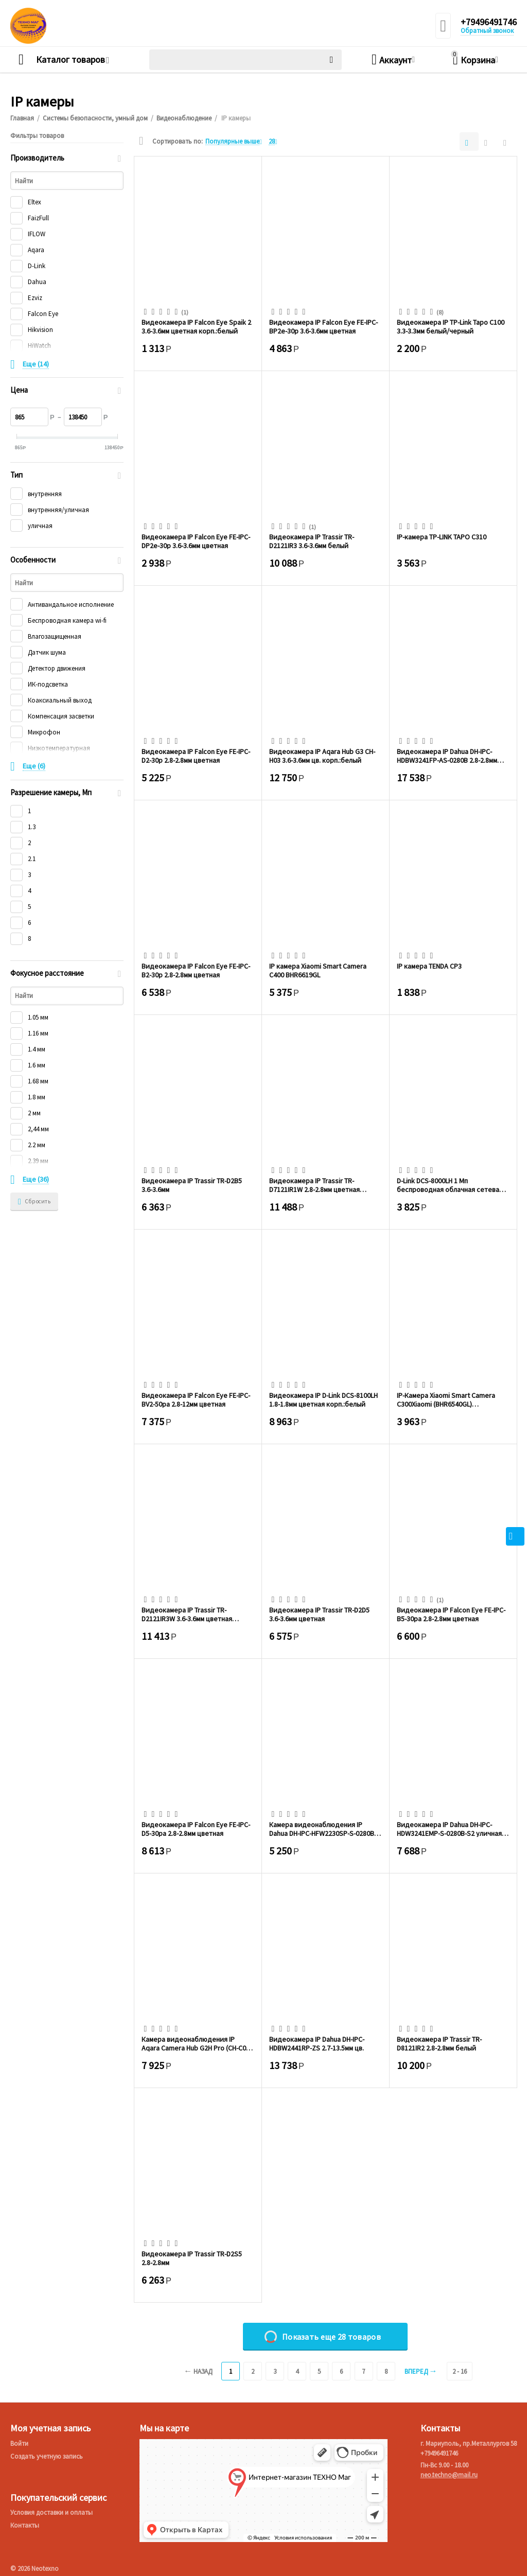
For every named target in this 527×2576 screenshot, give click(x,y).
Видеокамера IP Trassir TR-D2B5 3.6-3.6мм (192, 1185)
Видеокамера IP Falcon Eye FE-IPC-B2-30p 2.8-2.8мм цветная (196, 970)
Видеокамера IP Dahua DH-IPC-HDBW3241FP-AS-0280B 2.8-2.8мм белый (447, 755)
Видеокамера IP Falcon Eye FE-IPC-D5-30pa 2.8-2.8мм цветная (196, 1828)
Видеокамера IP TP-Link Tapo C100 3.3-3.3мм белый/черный (450, 326)
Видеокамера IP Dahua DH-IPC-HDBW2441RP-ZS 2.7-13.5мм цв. (316, 2043)
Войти (19, 2443)
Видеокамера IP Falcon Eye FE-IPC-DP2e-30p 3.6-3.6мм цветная (196, 541)
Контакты (24, 2525)
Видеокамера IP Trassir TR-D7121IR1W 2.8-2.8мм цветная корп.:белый (314, 1185)
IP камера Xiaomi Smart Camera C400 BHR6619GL (317, 970)
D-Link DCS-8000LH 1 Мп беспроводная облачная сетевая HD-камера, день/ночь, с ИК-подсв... (450, 1185)
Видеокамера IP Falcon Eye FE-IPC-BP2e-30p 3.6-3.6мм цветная (323, 326)
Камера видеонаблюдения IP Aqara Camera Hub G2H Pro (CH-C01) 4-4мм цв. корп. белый (197, 2043)
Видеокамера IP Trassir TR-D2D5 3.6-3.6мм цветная (319, 1614)
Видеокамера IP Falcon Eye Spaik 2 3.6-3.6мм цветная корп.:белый (196, 326)
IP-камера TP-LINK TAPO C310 (441, 537)
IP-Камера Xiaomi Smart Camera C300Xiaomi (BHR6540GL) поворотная (446, 1399)
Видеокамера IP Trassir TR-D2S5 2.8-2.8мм (192, 2258)
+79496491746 (489, 22)
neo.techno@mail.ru (449, 2474)
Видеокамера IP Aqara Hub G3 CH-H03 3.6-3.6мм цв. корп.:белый (322, 755)
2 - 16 (459, 2371)
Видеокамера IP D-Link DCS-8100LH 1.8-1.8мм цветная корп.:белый (323, 1399)
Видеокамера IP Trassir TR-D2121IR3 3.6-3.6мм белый (311, 541)
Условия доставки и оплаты (51, 2512)
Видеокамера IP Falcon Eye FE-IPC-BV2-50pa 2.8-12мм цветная (196, 1399)
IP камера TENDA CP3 (429, 966)
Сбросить (34, 1201)
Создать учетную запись (46, 2456)
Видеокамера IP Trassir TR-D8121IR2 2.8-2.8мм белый (439, 2043)
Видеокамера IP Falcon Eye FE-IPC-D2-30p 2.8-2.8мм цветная (196, 755)
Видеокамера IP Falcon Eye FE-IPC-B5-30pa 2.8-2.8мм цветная (451, 1614)
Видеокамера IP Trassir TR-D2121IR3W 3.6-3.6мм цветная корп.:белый (187, 1614)
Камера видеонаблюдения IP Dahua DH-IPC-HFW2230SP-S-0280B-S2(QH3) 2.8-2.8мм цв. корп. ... (322, 1828)
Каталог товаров (70, 60)
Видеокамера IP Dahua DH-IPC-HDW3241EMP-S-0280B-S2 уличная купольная (449, 1828)
